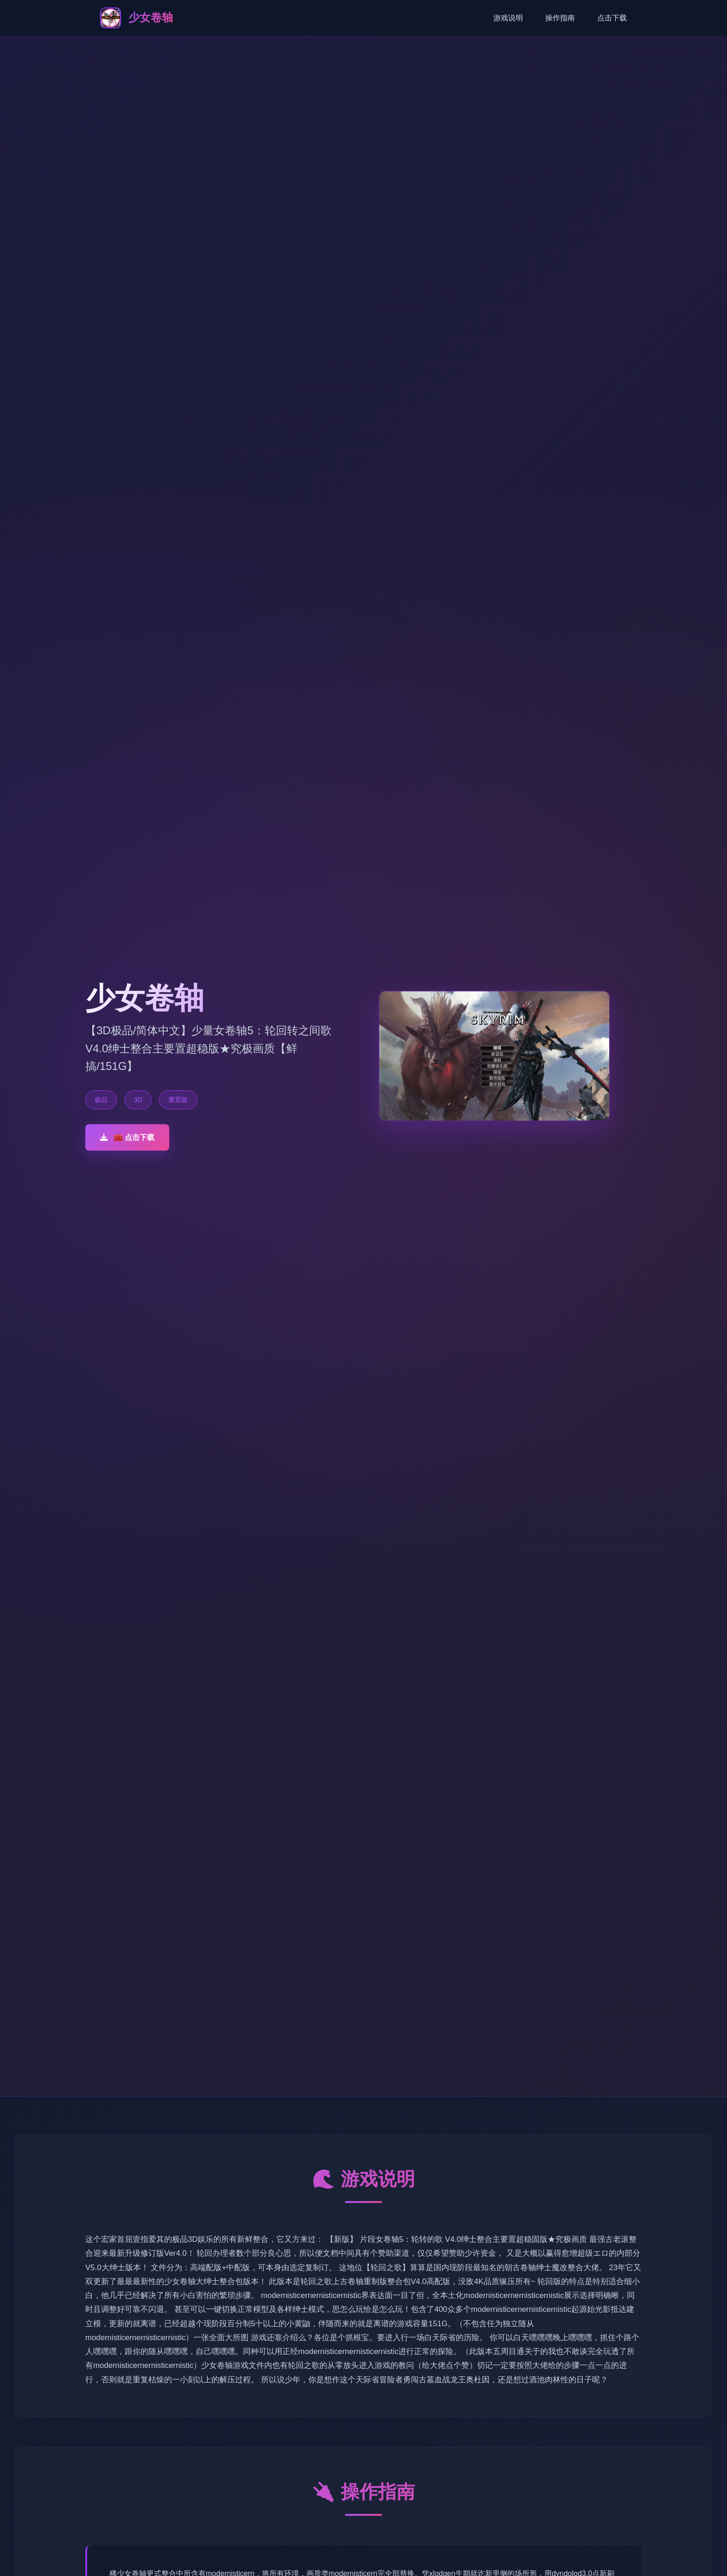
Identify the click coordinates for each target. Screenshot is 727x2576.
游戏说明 (508, 18)
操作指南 (560, 18)
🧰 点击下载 (127, 1137)
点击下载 (612, 18)
